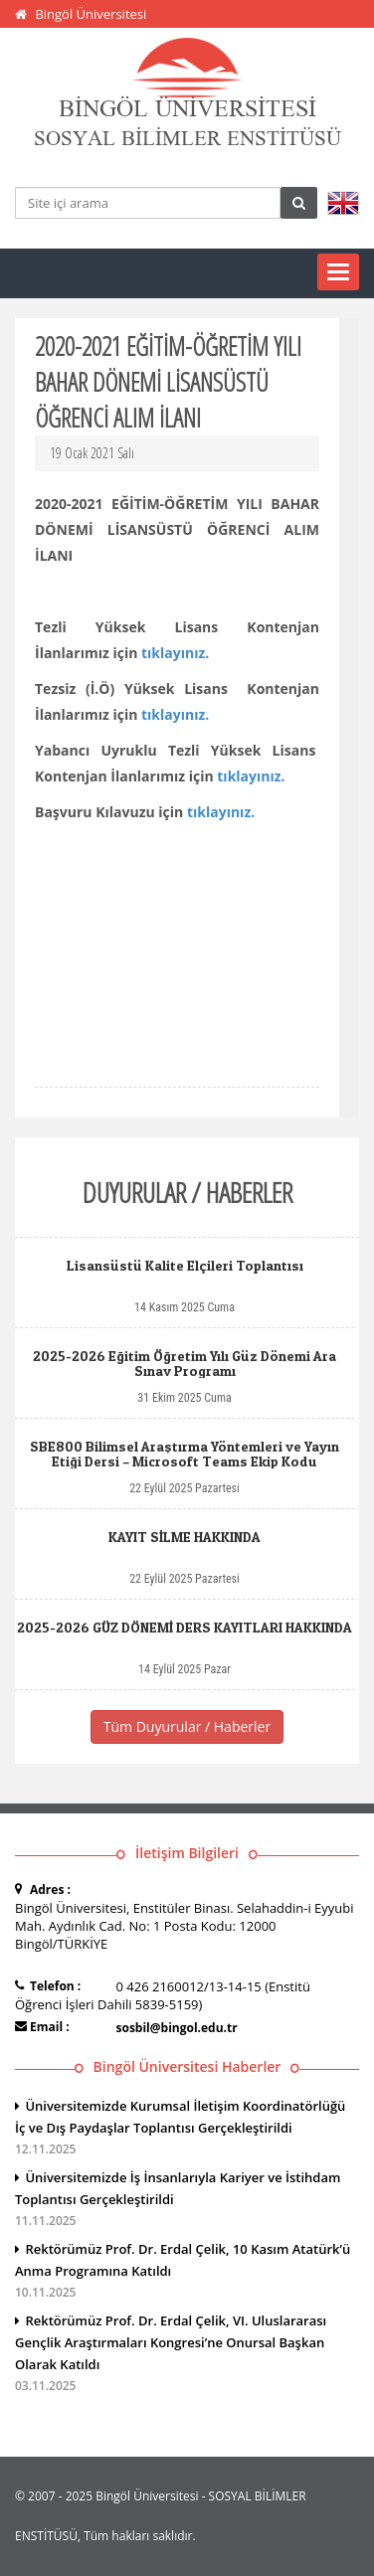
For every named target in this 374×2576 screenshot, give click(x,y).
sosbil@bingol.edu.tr (177, 2027)
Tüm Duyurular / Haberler (187, 1726)
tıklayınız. (175, 652)
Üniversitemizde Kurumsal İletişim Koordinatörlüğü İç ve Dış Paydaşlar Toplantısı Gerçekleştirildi (187, 2128)
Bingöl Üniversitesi (90, 14)
